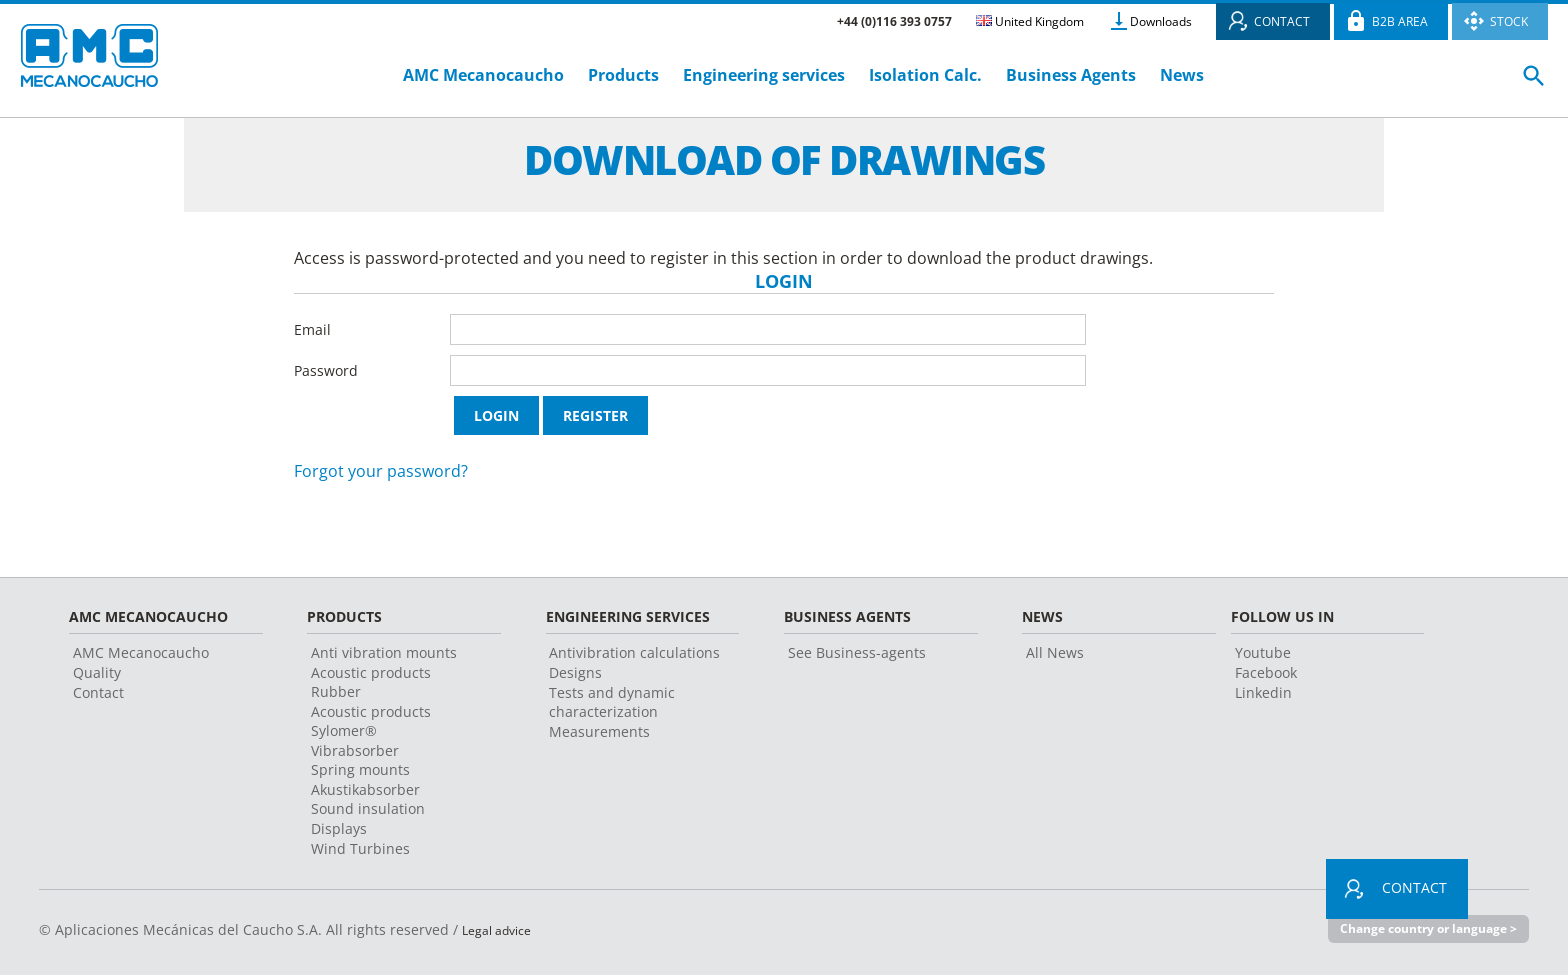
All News (1055, 652)
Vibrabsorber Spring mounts (360, 760)
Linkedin (1263, 692)
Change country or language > (1420, 929)
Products (623, 75)
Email (312, 329)
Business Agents (1071, 75)
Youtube (1263, 652)
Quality (97, 672)
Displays (339, 828)
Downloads (1161, 21)
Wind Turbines (360, 848)
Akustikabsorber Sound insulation (368, 799)
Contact (98, 692)
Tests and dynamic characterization (612, 702)
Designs (575, 672)
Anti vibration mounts (384, 652)
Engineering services (764, 75)
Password (326, 370)
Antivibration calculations (634, 652)
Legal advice (503, 929)
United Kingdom (1030, 21)
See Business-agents (857, 652)
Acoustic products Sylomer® (371, 721)
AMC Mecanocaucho (483, 75)
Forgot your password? (381, 471)
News (1182, 75)
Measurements (599, 731)
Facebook (1266, 672)
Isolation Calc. (925, 75)
